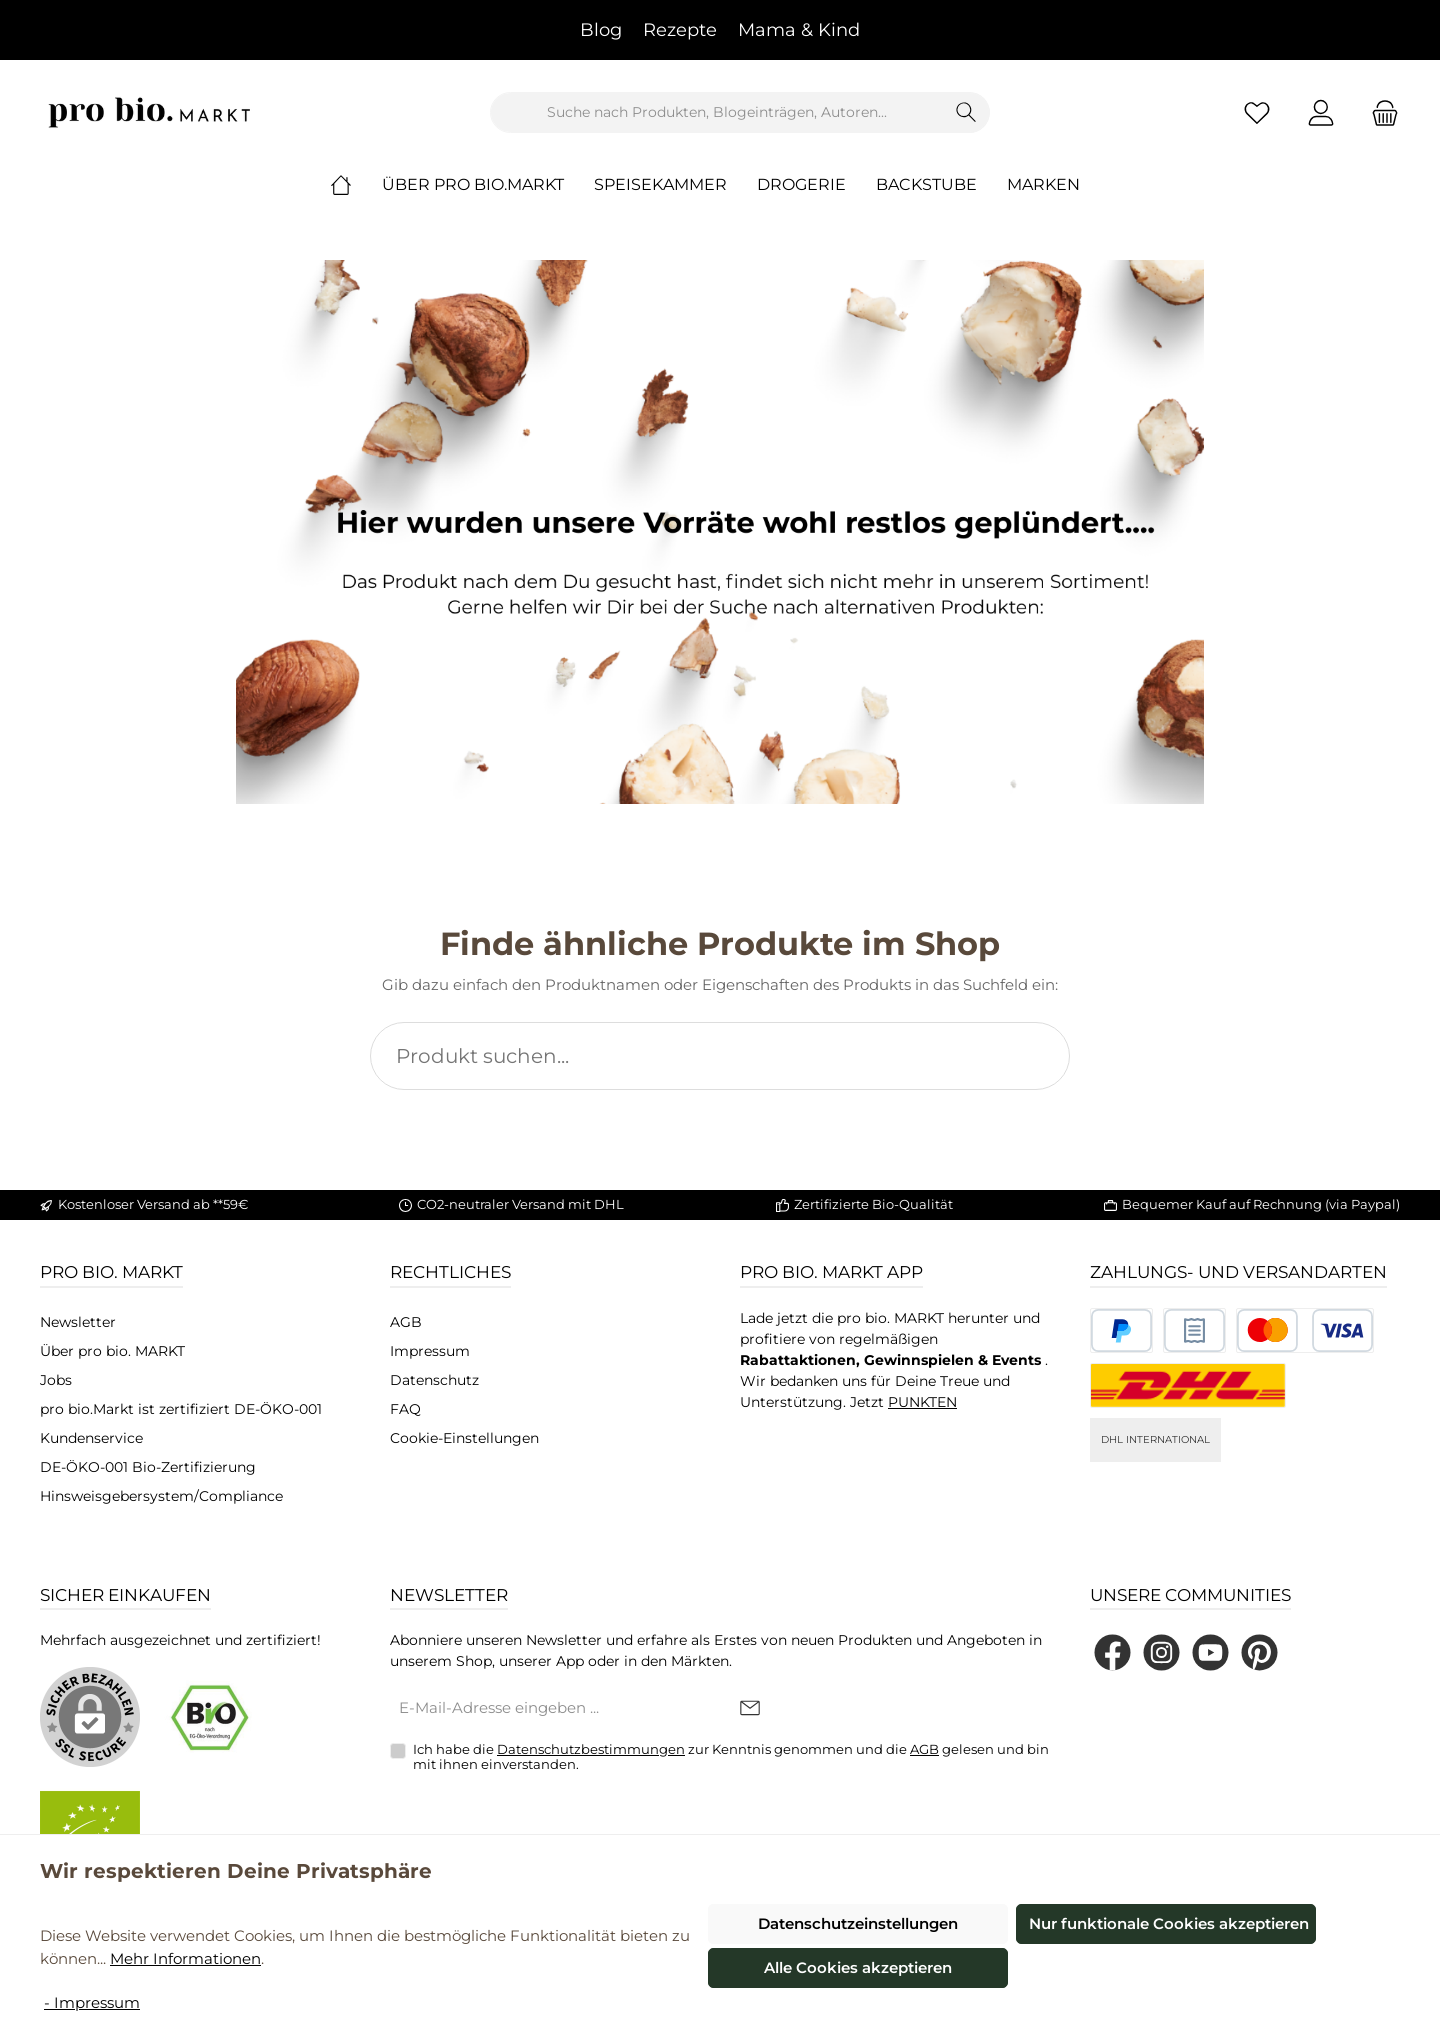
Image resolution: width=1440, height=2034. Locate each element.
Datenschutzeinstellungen (858, 1923)
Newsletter (78, 1322)
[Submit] (750, 1709)
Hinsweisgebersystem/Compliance (161, 1496)
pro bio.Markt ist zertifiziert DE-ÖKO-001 (181, 1409)
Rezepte (680, 30)
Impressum (430, 1351)
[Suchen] (966, 112)
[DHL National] (1188, 1385)
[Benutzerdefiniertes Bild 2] (1194, 1330)
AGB (406, 1322)
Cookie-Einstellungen (464, 1438)
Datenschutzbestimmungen (591, 1749)
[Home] (356, 185)
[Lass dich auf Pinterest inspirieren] (1259, 1652)
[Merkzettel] (1257, 112)
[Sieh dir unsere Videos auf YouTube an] (1210, 1652)
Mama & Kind (799, 30)
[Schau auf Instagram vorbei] (1161, 1652)
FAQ (405, 1409)
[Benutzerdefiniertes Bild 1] (1121, 1330)
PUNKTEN (922, 1402)
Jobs (56, 1380)
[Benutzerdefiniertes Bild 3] (1305, 1330)
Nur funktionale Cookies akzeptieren (1169, 1923)
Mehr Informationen (185, 1958)
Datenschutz (434, 1380)
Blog (601, 30)
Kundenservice (91, 1438)
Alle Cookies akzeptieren (858, 1967)
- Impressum (92, 2002)
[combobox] (717, 112)
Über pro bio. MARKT (112, 1351)
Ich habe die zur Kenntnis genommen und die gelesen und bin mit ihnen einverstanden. (731, 1757)
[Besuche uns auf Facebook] (1112, 1652)
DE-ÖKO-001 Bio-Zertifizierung (148, 1467)
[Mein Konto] (1321, 112)
